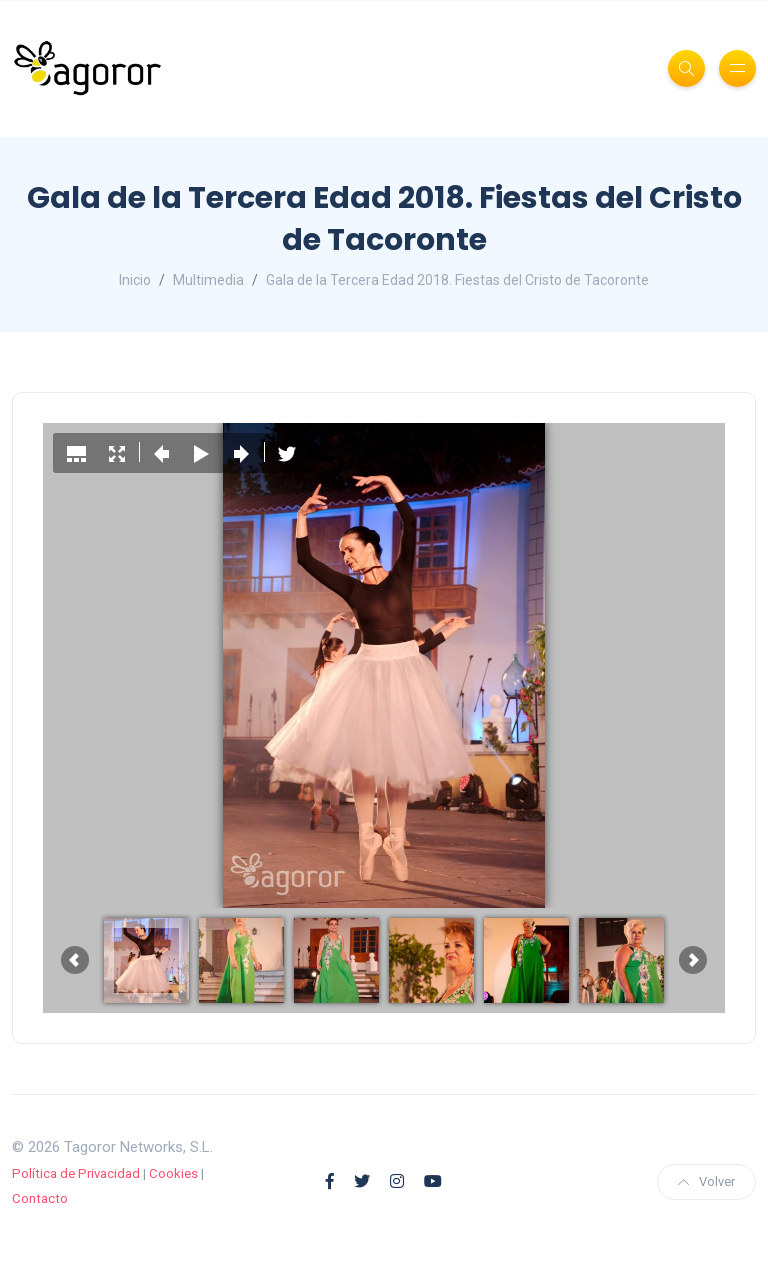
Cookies (173, 1173)
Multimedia (208, 280)
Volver (706, 1181)
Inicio (135, 280)
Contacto (40, 1198)
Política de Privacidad (76, 1173)
